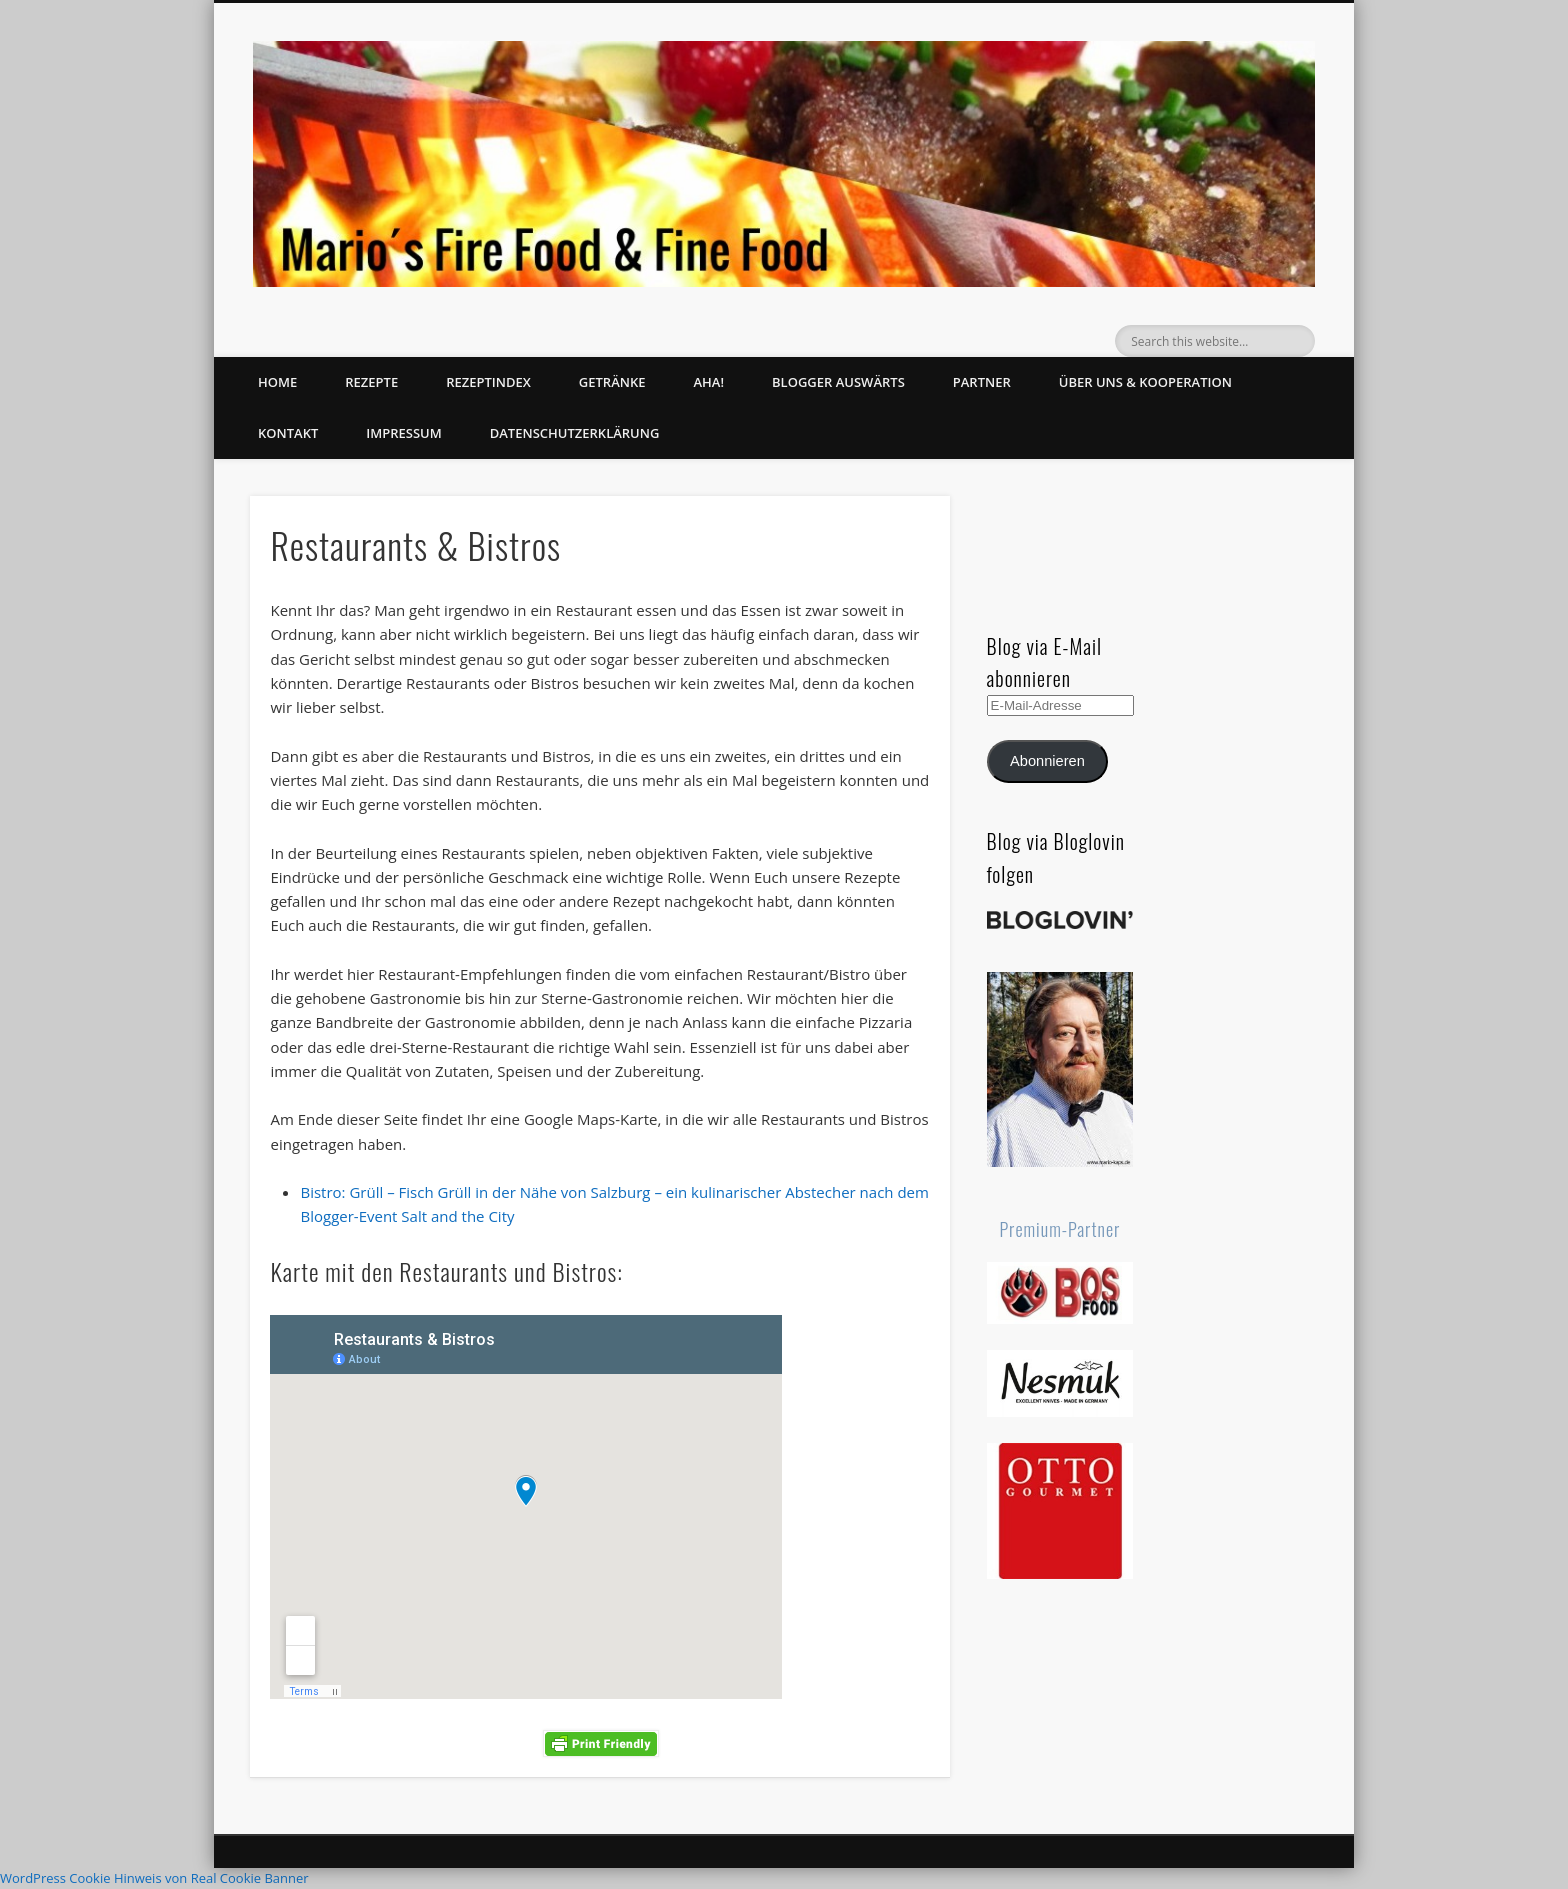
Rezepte (371, 382)
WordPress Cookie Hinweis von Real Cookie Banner (154, 1878)
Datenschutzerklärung (575, 433)
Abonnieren (1047, 761)
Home (277, 382)
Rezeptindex (488, 382)
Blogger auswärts (838, 382)
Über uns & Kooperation (1145, 382)
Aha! (708, 382)
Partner (982, 382)
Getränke (612, 382)
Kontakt (288, 433)
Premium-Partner (1060, 1229)
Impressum (403, 433)
